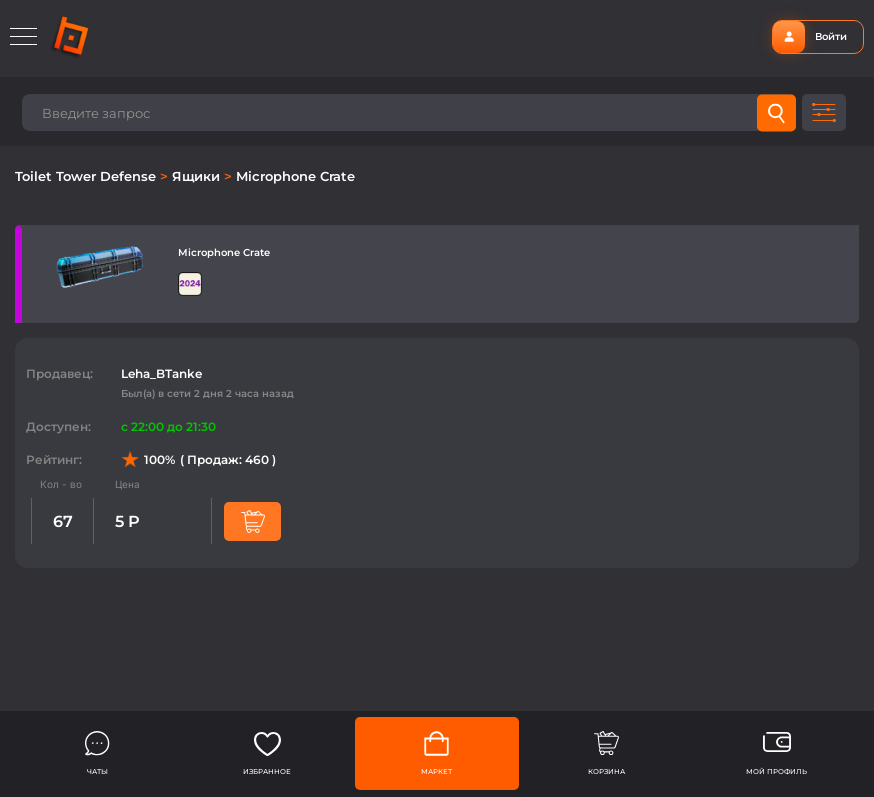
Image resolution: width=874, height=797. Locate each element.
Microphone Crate (295, 176)
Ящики (198, 176)
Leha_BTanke (161, 373)
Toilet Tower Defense (87, 176)
